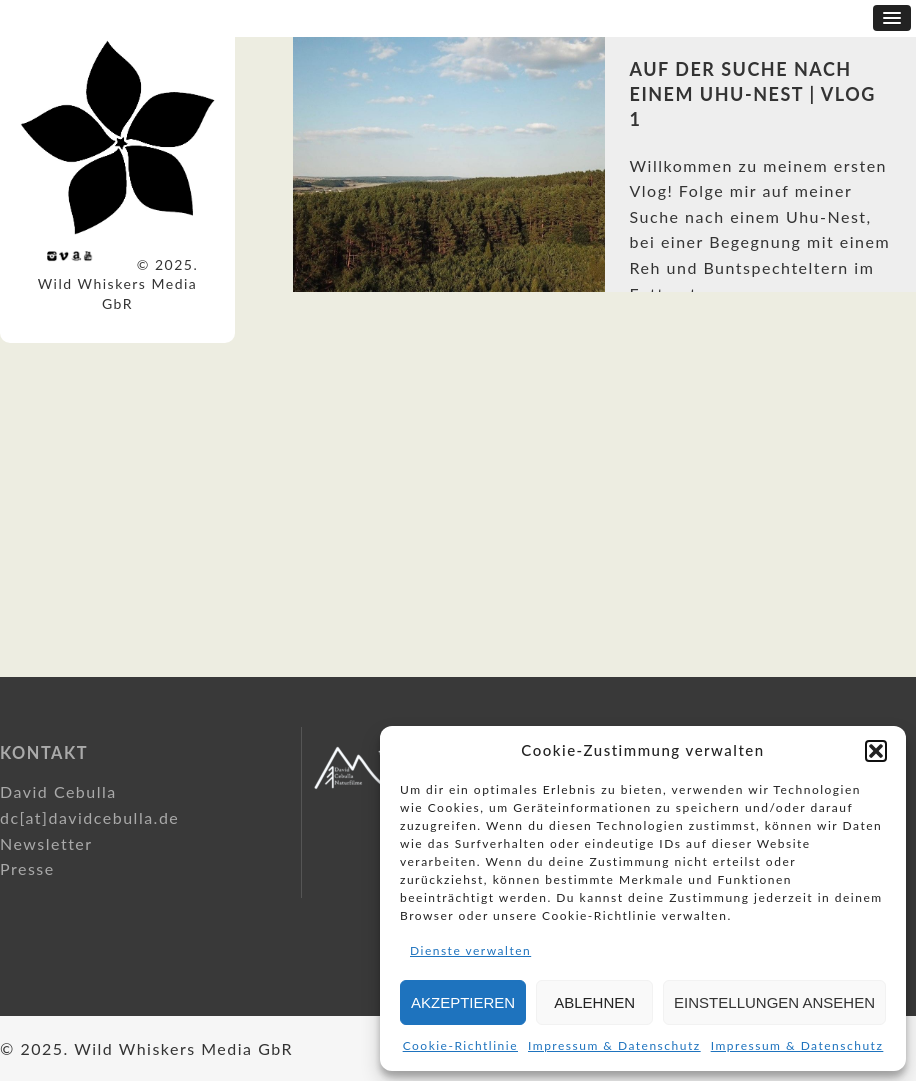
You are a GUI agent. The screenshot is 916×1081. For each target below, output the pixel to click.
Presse (27, 868)
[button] (876, 751)
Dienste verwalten (470, 950)
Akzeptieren (463, 1002)
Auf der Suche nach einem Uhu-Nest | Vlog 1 (753, 94)
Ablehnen (594, 1002)
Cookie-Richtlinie (460, 1045)
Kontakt (44, 752)
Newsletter (46, 843)
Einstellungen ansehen (774, 1002)
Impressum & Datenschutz (614, 1045)
